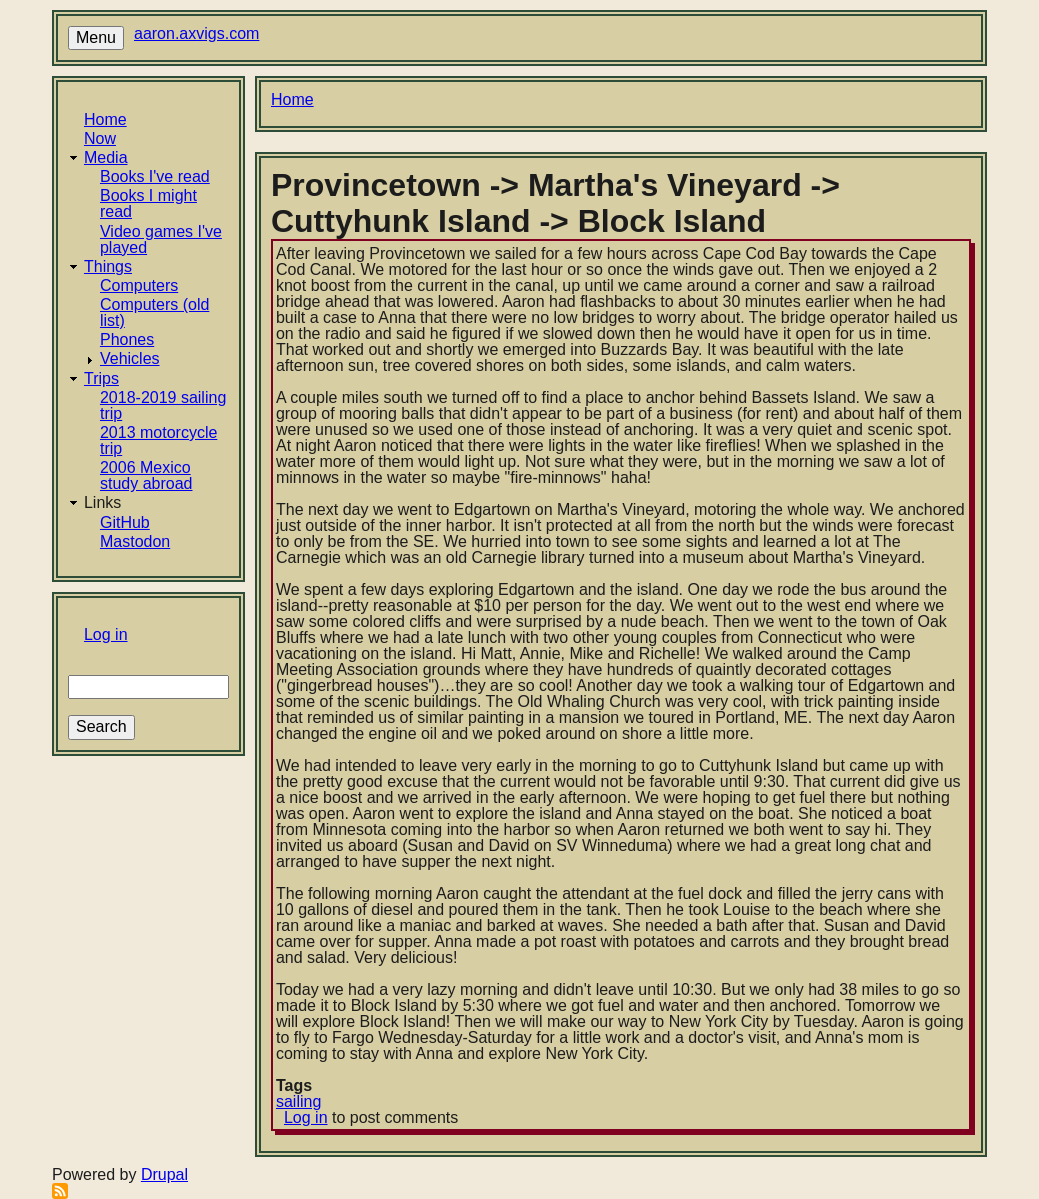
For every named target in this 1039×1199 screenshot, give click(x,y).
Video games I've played (161, 239)
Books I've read (155, 176)
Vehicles (130, 358)
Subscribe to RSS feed (60, 1191)
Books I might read (148, 203)
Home (105, 119)
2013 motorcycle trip (158, 440)
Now (100, 138)
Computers (139, 285)
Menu (96, 37)
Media (106, 157)
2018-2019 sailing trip (163, 405)
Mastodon (135, 541)
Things (108, 266)
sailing (298, 1101)
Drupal (164, 1174)
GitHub (125, 522)
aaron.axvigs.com (196, 33)
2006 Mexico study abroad (146, 475)
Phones (127, 339)
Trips (101, 378)
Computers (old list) (154, 312)
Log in (106, 634)
